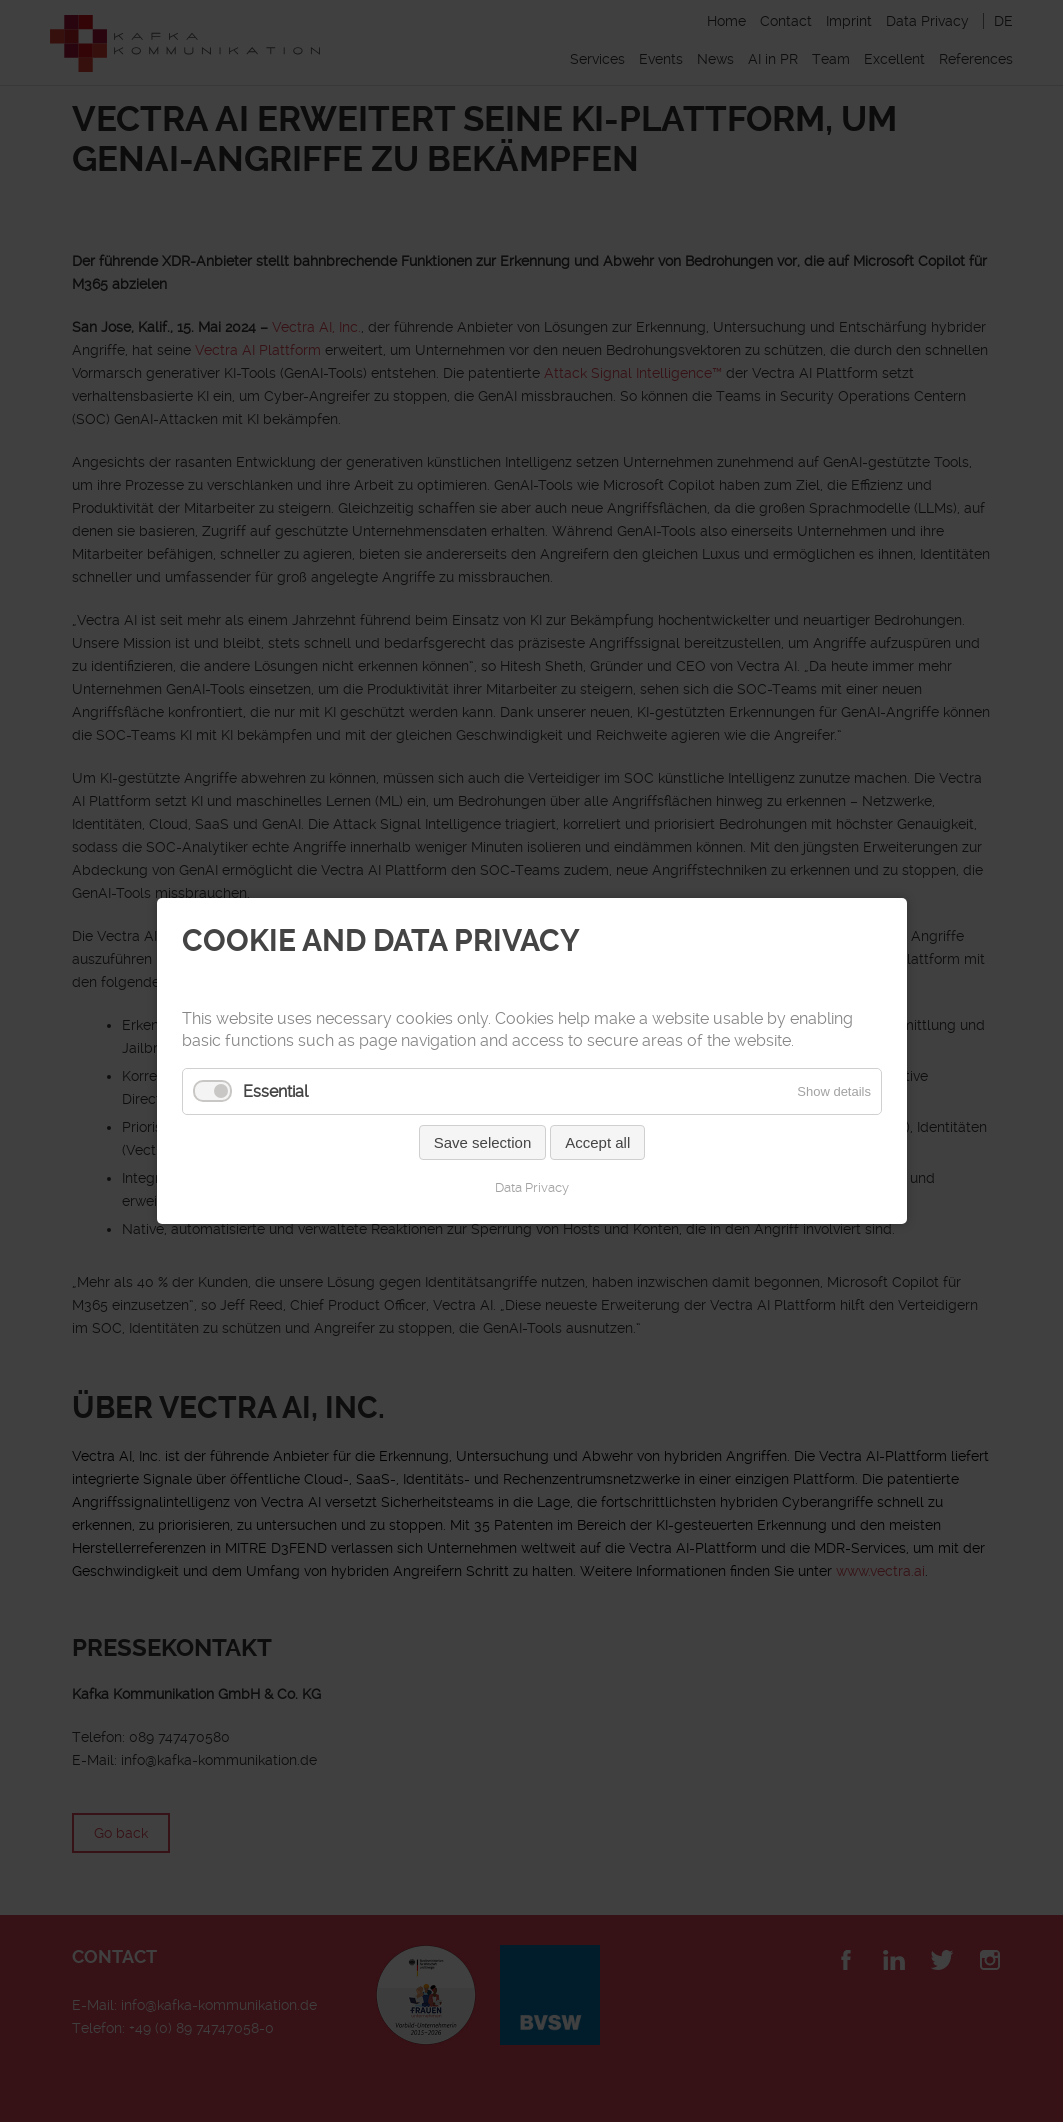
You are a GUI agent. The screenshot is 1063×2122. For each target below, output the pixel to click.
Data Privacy (532, 1187)
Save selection (482, 1142)
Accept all (597, 1142)
